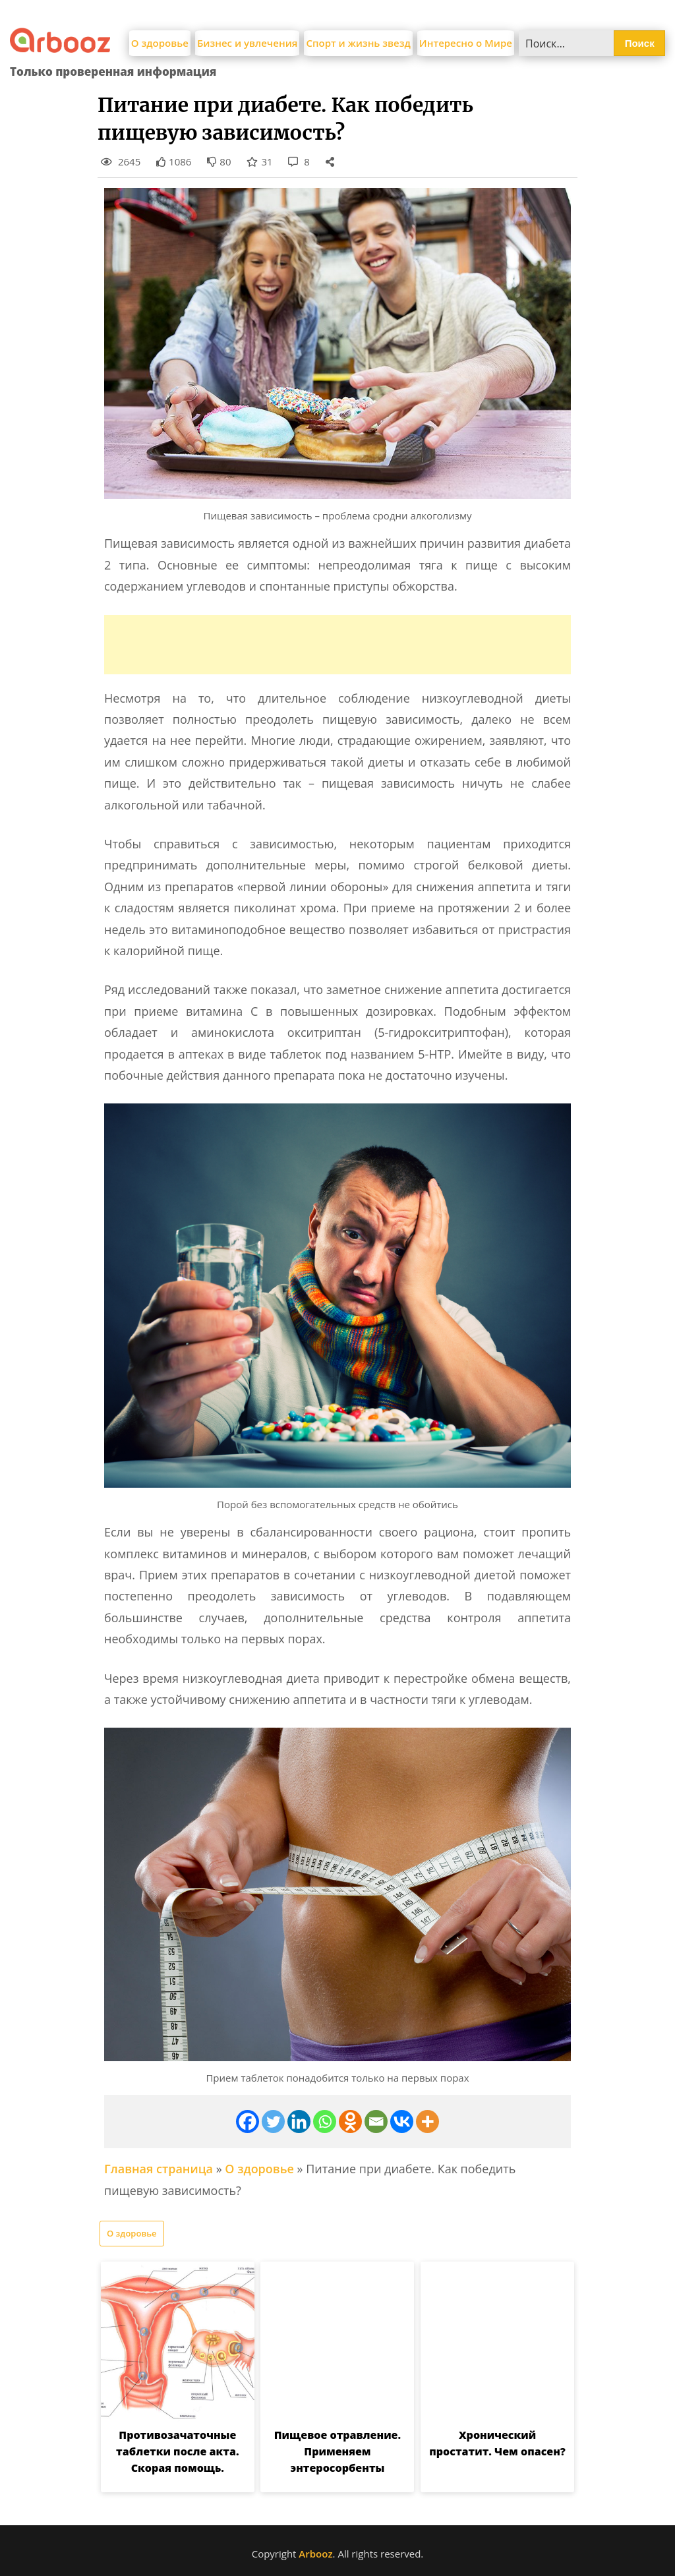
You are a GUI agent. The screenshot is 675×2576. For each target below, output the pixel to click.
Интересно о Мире (465, 42)
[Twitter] (273, 2121)
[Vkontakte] (401, 2121)
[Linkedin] (298, 2121)
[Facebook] (247, 2121)
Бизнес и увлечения (247, 42)
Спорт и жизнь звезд (358, 42)
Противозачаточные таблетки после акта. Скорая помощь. (177, 2451)
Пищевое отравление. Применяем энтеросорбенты (337, 2451)
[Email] (376, 2121)
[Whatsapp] (324, 2121)
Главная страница (158, 2169)
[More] (427, 2121)
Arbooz (315, 2553)
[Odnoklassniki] (350, 2121)
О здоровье (160, 42)
